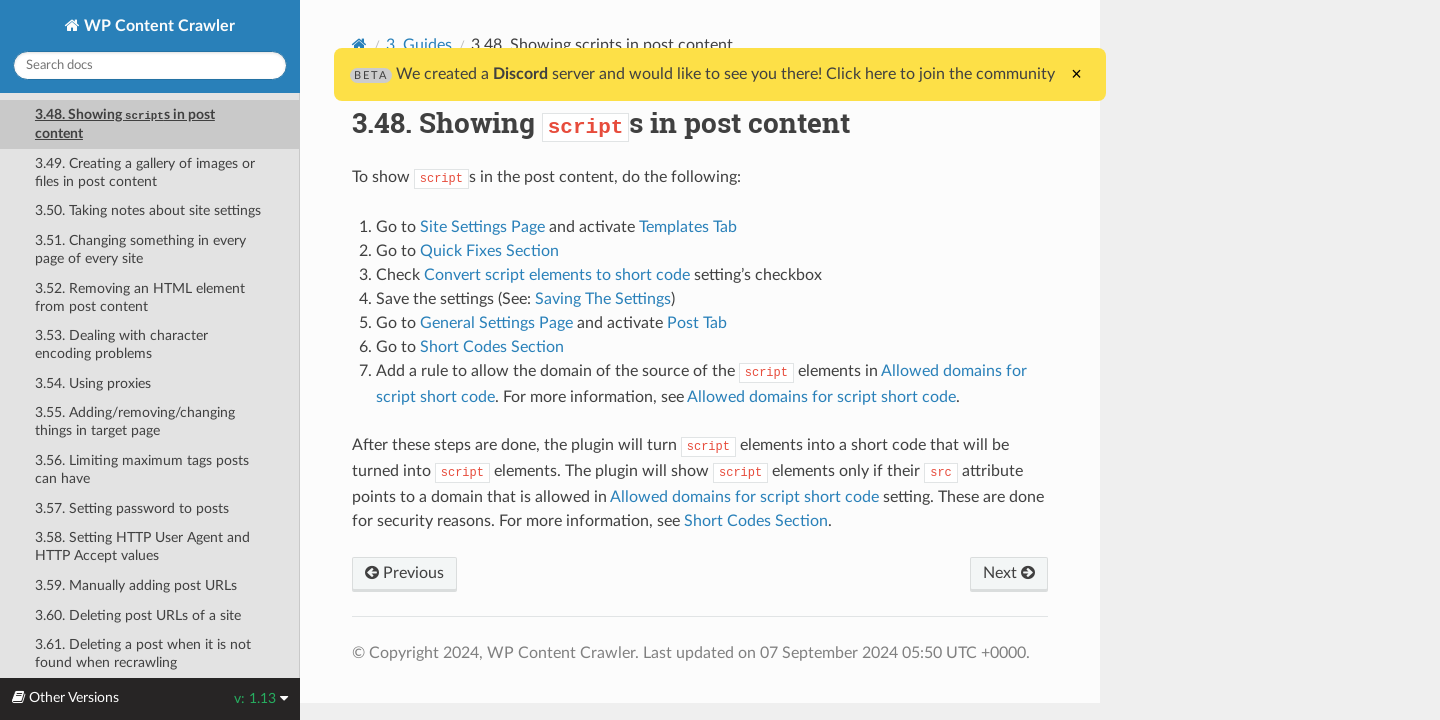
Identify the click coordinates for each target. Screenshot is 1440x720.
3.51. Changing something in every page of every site (140, 249)
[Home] (359, 44)
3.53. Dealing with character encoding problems (121, 344)
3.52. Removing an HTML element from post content (140, 297)
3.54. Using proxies (93, 383)
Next (1009, 573)
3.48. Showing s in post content (125, 124)
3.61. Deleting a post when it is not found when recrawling (143, 653)
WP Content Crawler (157, 26)
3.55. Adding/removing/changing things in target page (135, 421)
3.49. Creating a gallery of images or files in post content (145, 172)
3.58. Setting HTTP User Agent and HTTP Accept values (142, 546)
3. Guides (419, 45)
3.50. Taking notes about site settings (148, 210)
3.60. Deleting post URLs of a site (138, 615)
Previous (404, 573)
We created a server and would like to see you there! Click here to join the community (702, 74)
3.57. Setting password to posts (132, 508)
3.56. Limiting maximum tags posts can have (142, 469)
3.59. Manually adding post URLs (136, 585)
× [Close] (1076, 74)
